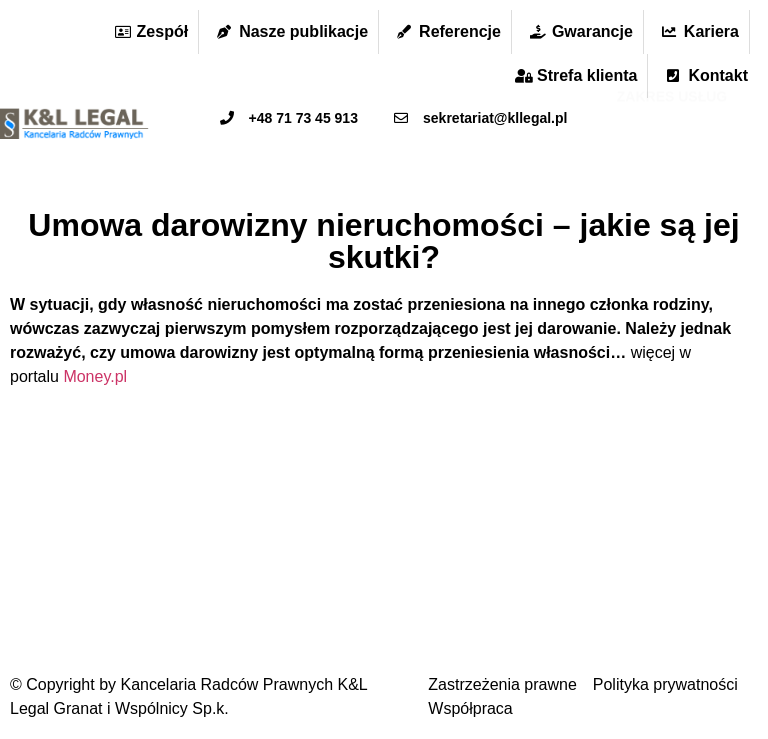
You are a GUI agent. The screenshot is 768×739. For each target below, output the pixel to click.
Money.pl (95, 376)
